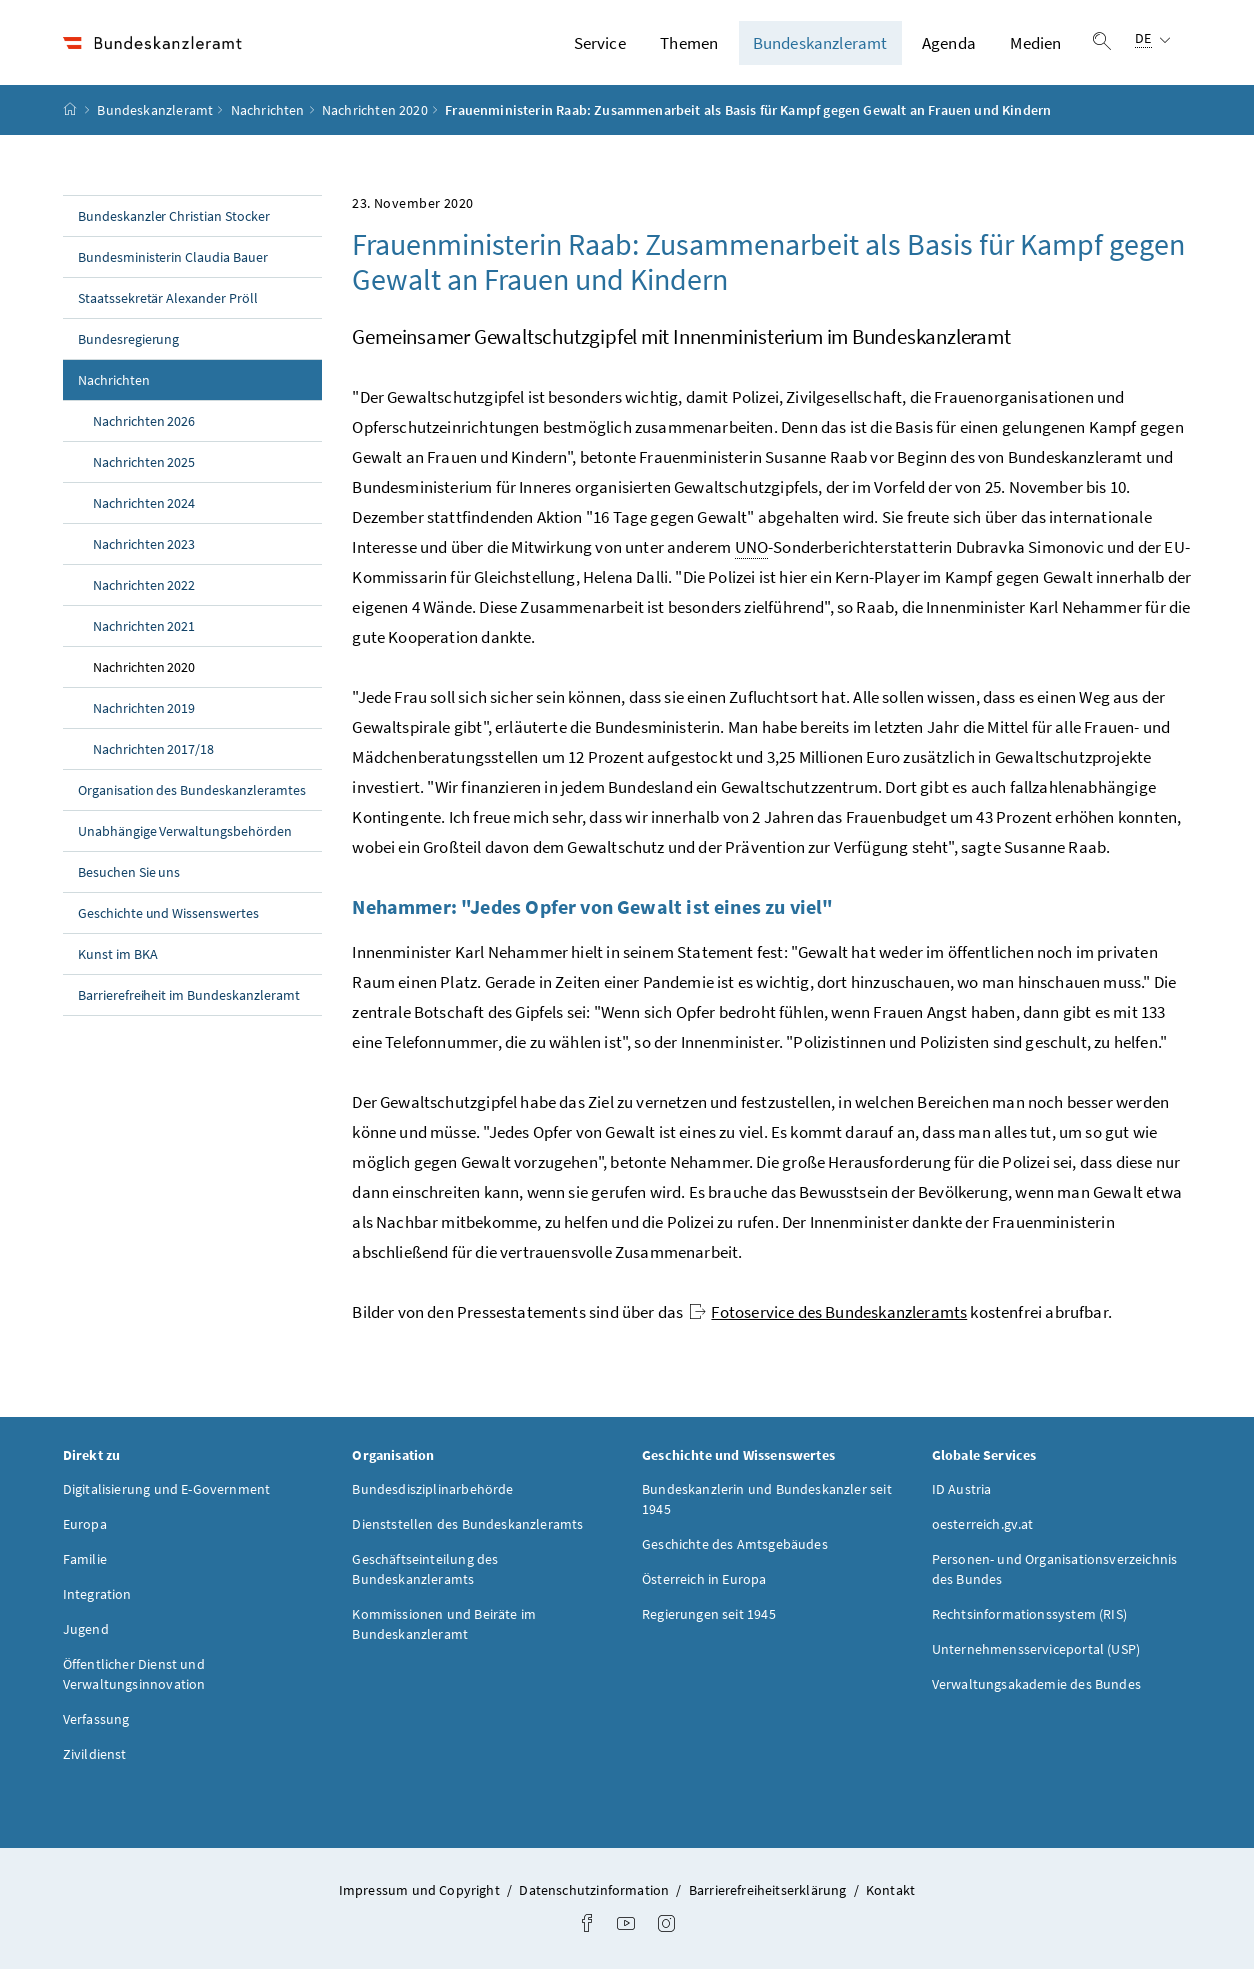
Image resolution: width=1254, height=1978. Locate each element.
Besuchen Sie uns (129, 881)
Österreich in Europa (704, 1588)
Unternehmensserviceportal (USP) (1036, 1658)
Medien (1035, 47)
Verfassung (96, 1728)
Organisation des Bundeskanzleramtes (192, 799)
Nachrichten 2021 (144, 635)
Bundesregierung (129, 348)
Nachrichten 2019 (144, 717)
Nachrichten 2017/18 (154, 758)
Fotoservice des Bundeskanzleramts (828, 1321)
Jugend (86, 1638)
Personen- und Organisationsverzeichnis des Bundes (1055, 1578)
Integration (97, 1603)
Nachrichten (268, 119)
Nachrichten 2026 (144, 430)
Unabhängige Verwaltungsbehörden (185, 840)
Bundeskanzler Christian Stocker (174, 225)
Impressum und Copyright (421, 1899)
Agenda (949, 47)
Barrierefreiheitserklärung (769, 1899)
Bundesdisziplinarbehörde (432, 1498)
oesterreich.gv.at (983, 1533)
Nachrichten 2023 (144, 553)
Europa (85, 1533)
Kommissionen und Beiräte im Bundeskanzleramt (444, 1633)
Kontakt (890, 1899)
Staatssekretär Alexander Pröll (168, 307)
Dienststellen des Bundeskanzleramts (467, 1533)
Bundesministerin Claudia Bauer (173, 266)
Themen (689, 47)
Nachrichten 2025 (144, 471)
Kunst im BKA (118, 963)
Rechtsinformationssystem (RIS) (1029, 1623)
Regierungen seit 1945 (709, 1623)
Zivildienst (95, 1763)
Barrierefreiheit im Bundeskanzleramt (189, 1004)
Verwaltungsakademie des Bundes (1036, 1693)
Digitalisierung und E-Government (167, 1498)
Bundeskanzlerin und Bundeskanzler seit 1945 (767, 1508)
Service (600, 47)
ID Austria (962, 1498)
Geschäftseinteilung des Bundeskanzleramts (425, 1578)
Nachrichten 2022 (144, 594)
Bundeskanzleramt (820, 47)
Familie (85, 1568)
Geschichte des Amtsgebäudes (735, 1553)
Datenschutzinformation (595, 1899)
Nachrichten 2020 (375, 119)
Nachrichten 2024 (144, 512)
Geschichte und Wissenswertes (169, 922)
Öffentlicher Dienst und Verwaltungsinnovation (134, 1683)
